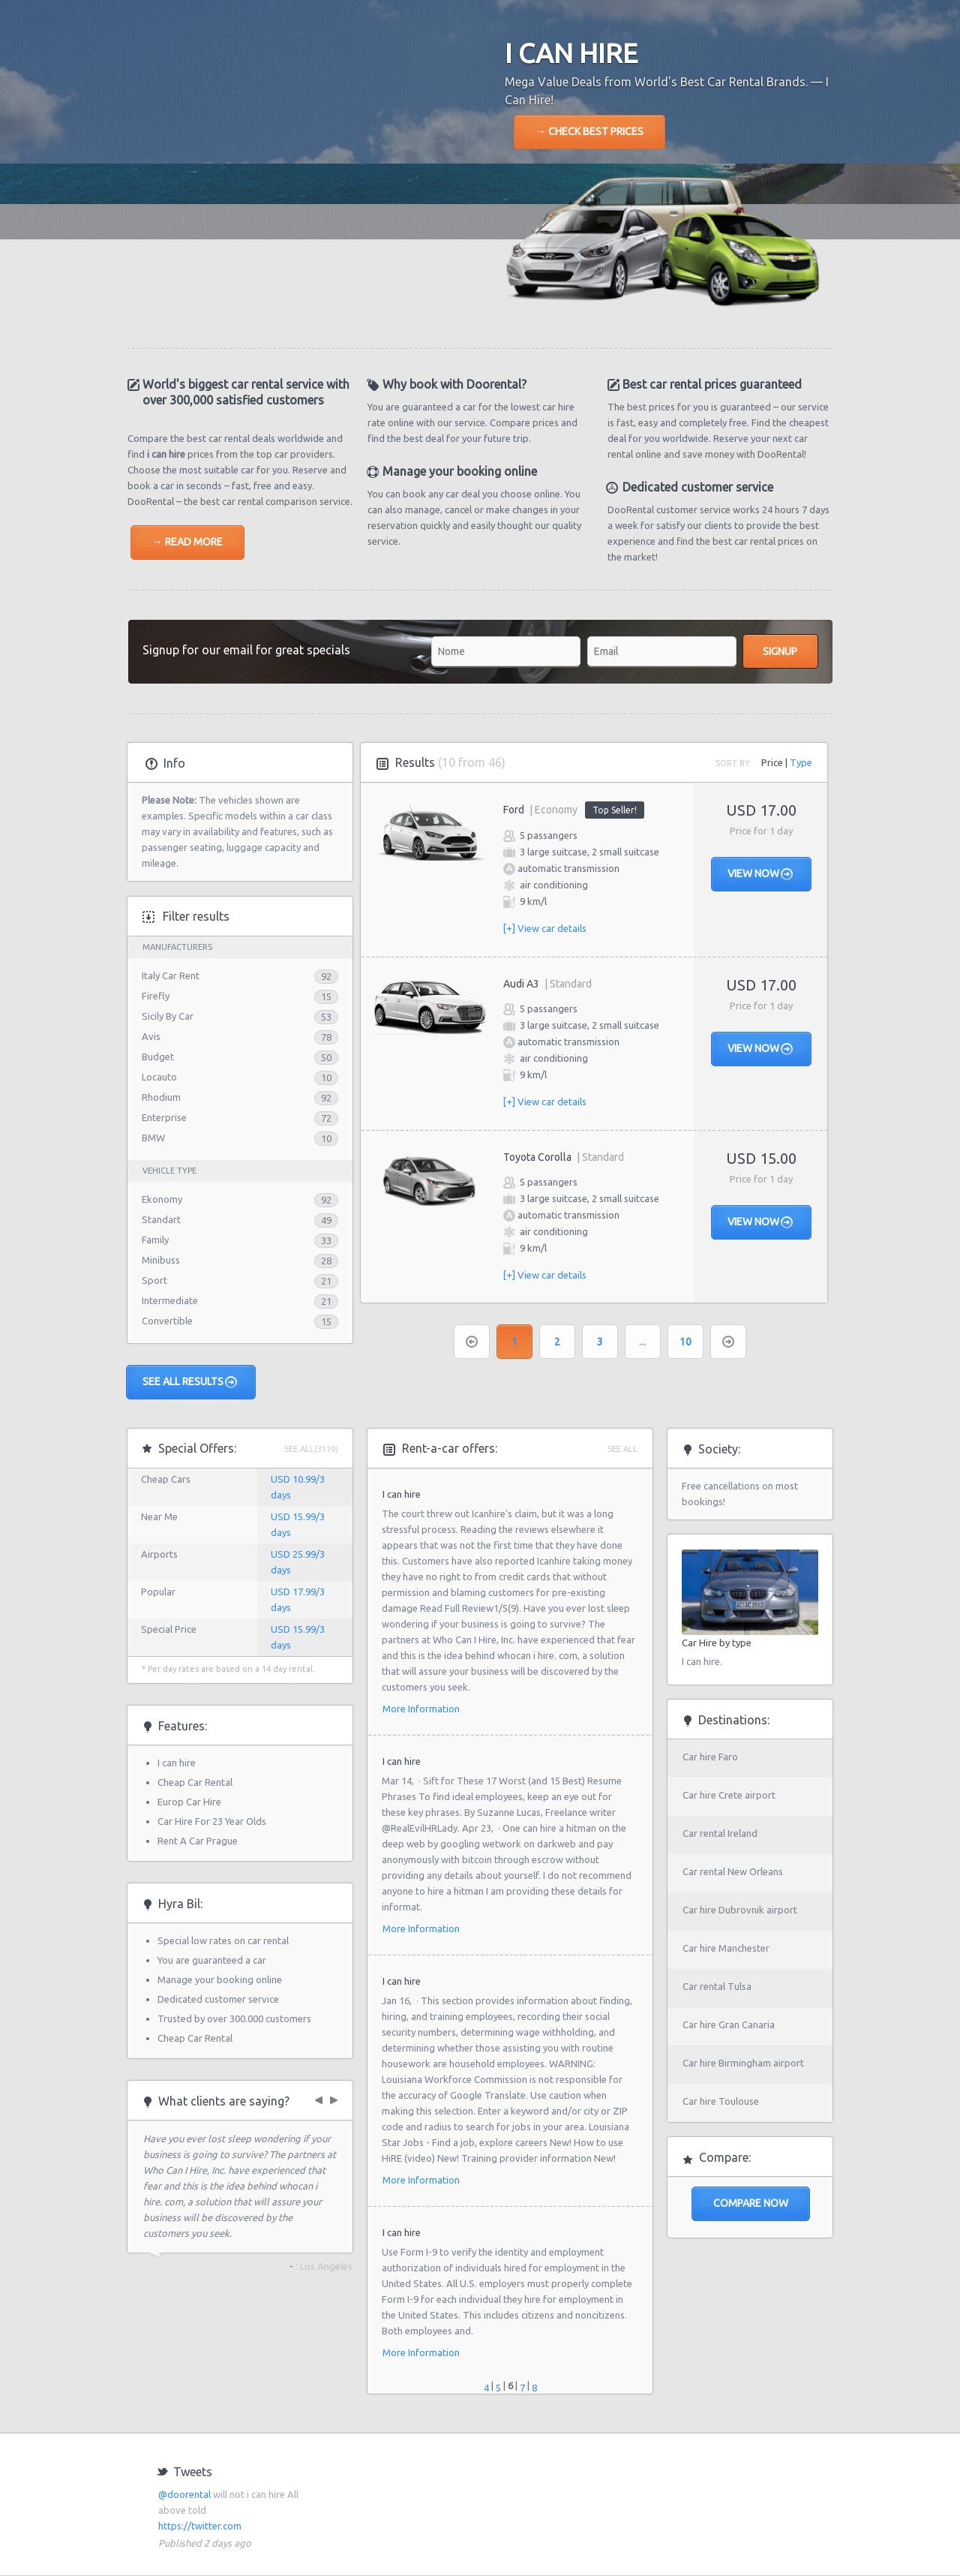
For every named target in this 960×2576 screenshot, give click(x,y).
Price (772, 762)
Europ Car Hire (189, 1801)
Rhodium (161, 1097)
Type (801, 762)
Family (155, 1239)
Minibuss (161, 1260)
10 (686, 1342)
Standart (161, 1219)
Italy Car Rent (171, 975)
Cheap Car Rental (195, 1782)
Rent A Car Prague (198, 1840)
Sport (154, 1280)
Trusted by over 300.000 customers (234, 2018)
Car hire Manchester (726, 1948)
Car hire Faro (710, 1756)
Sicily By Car (168, 1016)
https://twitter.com (200, 2525)
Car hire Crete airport (729, 1795)
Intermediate (170, 1300)
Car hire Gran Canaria (728, 2024)
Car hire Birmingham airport (743, 2062)
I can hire (177, 1762)
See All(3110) (311, 1448)
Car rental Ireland (720, 1833)
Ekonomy (162, 1199)
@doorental (184, 2494)
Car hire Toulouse (720, 2101)
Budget (158, 1056)
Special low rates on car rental (223, 1940)
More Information (421, 1708)
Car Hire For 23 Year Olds (212, 1821)
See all (623, 1448)
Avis (151, 1036)
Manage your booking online (220, 1979)
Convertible (167, 1320)
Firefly (156, 995)
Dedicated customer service (218, 1999)
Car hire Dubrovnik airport (739, 1909)
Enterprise (164, 1117)
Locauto (159, 1077)
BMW (153, 1137)
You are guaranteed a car (212, 1960)
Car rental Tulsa (717, 1986)
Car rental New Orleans (732, 1871)
